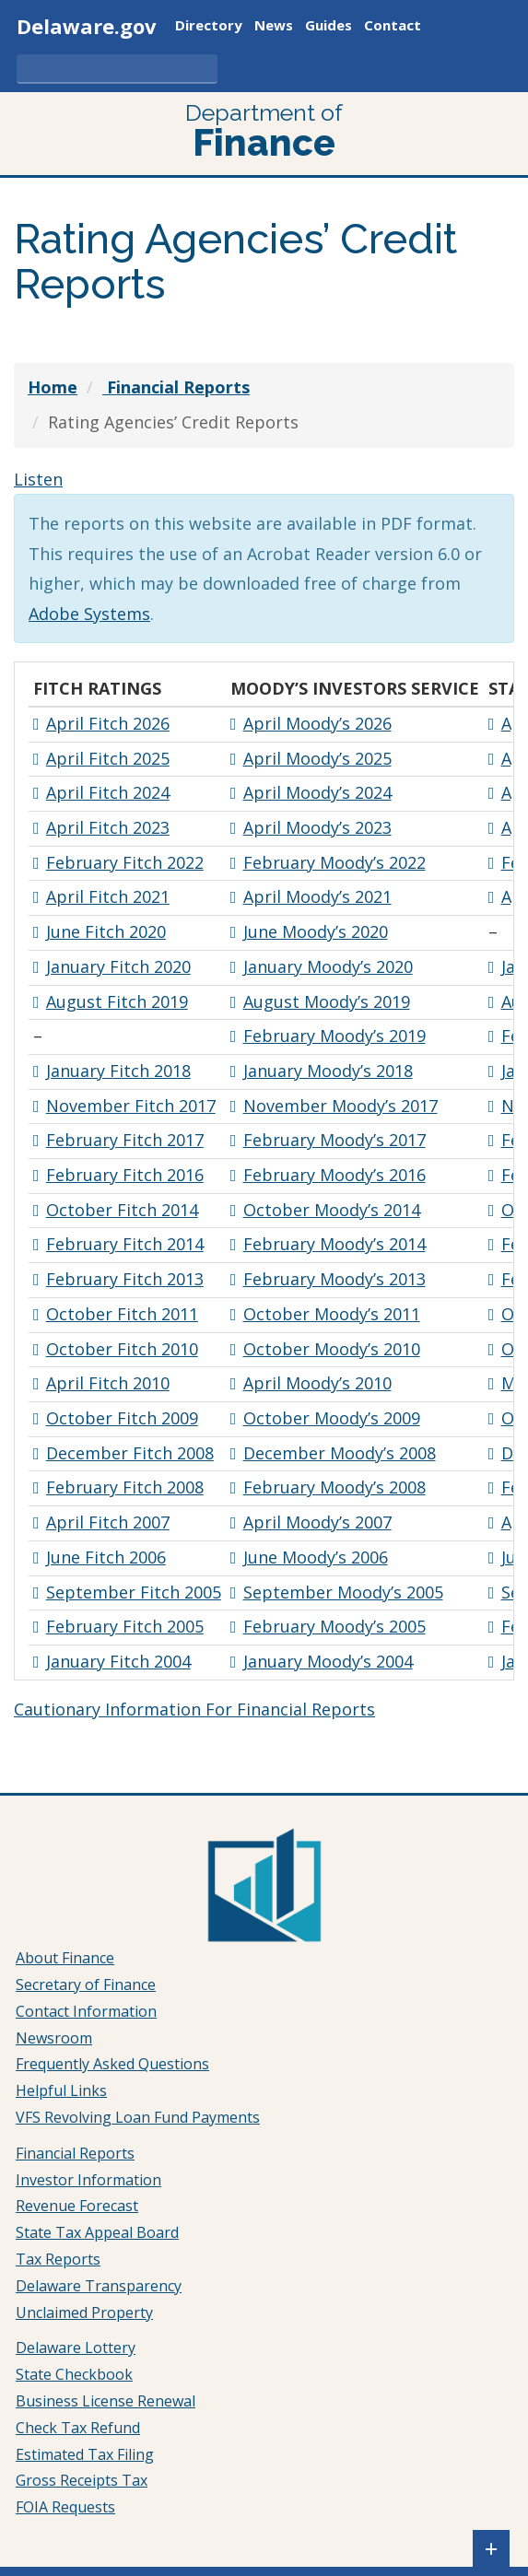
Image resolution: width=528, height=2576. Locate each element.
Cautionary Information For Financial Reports (194, 1709)
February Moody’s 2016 (334, 1175)
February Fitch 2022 (125, 862)
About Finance (65, 1958)
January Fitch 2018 (118, 1071)
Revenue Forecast (77, 2205)
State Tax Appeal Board (97, 2232)
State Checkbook (74, 2374)
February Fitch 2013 (125, 1279)
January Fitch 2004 (118, 1661)
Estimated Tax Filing (85, 2454)
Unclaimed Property (84, 2312)
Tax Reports (58, 2259)
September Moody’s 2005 (343, 1592)
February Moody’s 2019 (334, 1036)
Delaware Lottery (75, 2347)
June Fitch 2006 (106, 1557)
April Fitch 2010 (108, 1383)
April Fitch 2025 (108, 758)
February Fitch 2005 (125, 1626)
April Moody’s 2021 (317, 896)
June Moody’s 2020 (315, 931)
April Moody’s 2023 (317, 827)
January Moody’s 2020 (328, 966)
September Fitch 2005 (133, 1592)
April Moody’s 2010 (317, 1383)
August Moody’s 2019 (326, 1001)
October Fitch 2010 (122, 1349)
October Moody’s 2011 (331, 1314)
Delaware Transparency (99, 2286)
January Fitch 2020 (118, 966)
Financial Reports (75, 2153)
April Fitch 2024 (108, 792)
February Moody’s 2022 (334, 862)
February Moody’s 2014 (334, 1244)
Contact (392, 26)
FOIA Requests (65, 2507)
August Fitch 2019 (117, 1001)
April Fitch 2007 (108, 1522)
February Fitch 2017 (125, 1140)
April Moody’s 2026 (317, 723)
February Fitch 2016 (125, 1175)
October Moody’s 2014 (331, 1210)
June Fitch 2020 (106, 931)
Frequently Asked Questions (112, 2064)
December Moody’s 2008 (339, 1453)
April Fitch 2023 (108, 827)
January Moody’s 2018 (328, 1071)
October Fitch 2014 (122, 1210)
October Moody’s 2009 (331, 1418)
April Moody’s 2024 (317, 792)
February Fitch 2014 (125, 1244)
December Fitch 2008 (130, 1453)
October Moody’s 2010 (331, 1349)
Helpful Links (61, 2090)
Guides (328, 26)
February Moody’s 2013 (334, 1279)
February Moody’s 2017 (334, 1140)
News (273, 26)
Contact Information (86, 2011)
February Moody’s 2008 (334, 1487)
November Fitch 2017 (131, 1106)
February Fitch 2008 (125, 1487)
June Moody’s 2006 (315, 1557)
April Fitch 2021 (108, 896)
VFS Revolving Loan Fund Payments (138, 2117)
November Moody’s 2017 (340, 1106)
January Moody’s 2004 (328, 1661)
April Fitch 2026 (108, 723)
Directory (208, 26)
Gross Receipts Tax (81, 2480)
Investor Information (88, 2180)
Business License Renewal (105, 2401)
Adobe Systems (89, 614)
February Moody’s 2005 (334, 1626)
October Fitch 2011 (122, 1314)
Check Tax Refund (78, 2428)
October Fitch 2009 (122, 1418)
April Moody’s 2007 (317, 1522)
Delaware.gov (87, 26)
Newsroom (54, 2038)
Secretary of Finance (86, 1984)
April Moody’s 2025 (317, 758)
